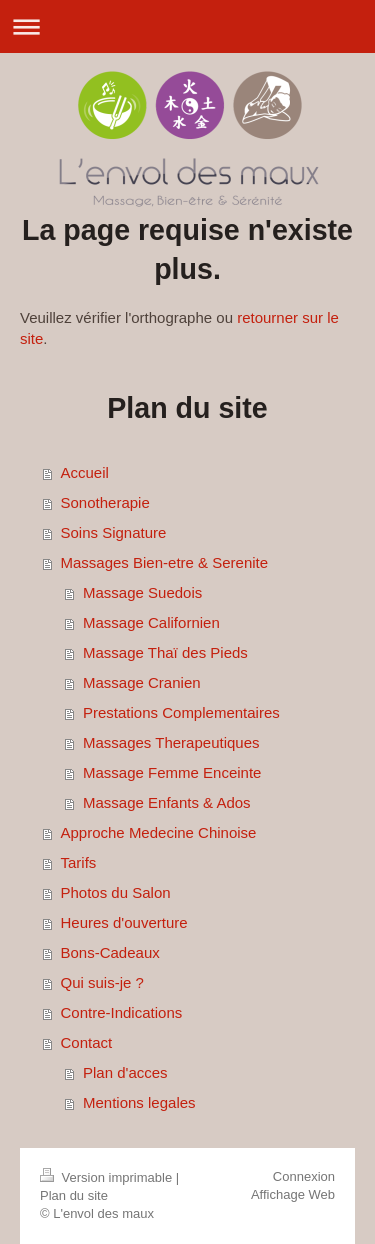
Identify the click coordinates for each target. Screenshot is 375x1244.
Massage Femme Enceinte (172, 772)
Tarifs (79, 862)
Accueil (85, 472)
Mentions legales (139, 1102)
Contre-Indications (122, 1012)
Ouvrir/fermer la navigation (187, 26)
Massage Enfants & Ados (167, 802)
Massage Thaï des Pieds (165, 652)
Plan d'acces (125, 1072)
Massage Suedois (142, 592)
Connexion (304, 1176)
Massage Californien (151, 622)
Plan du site (74, 1195)
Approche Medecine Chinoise (159, 832)
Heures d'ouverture (124, 922)
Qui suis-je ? (102, 982)
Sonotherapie (105, 502)
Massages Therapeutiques (171, 742)
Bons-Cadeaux (110, 952)
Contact (87, 1042)
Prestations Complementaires (181, 712)
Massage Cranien (142, 682)
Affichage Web (293, 1194)
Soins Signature (114, 532)
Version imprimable (108, 1177)
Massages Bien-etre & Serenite (165, 562)
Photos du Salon (116, 892)
